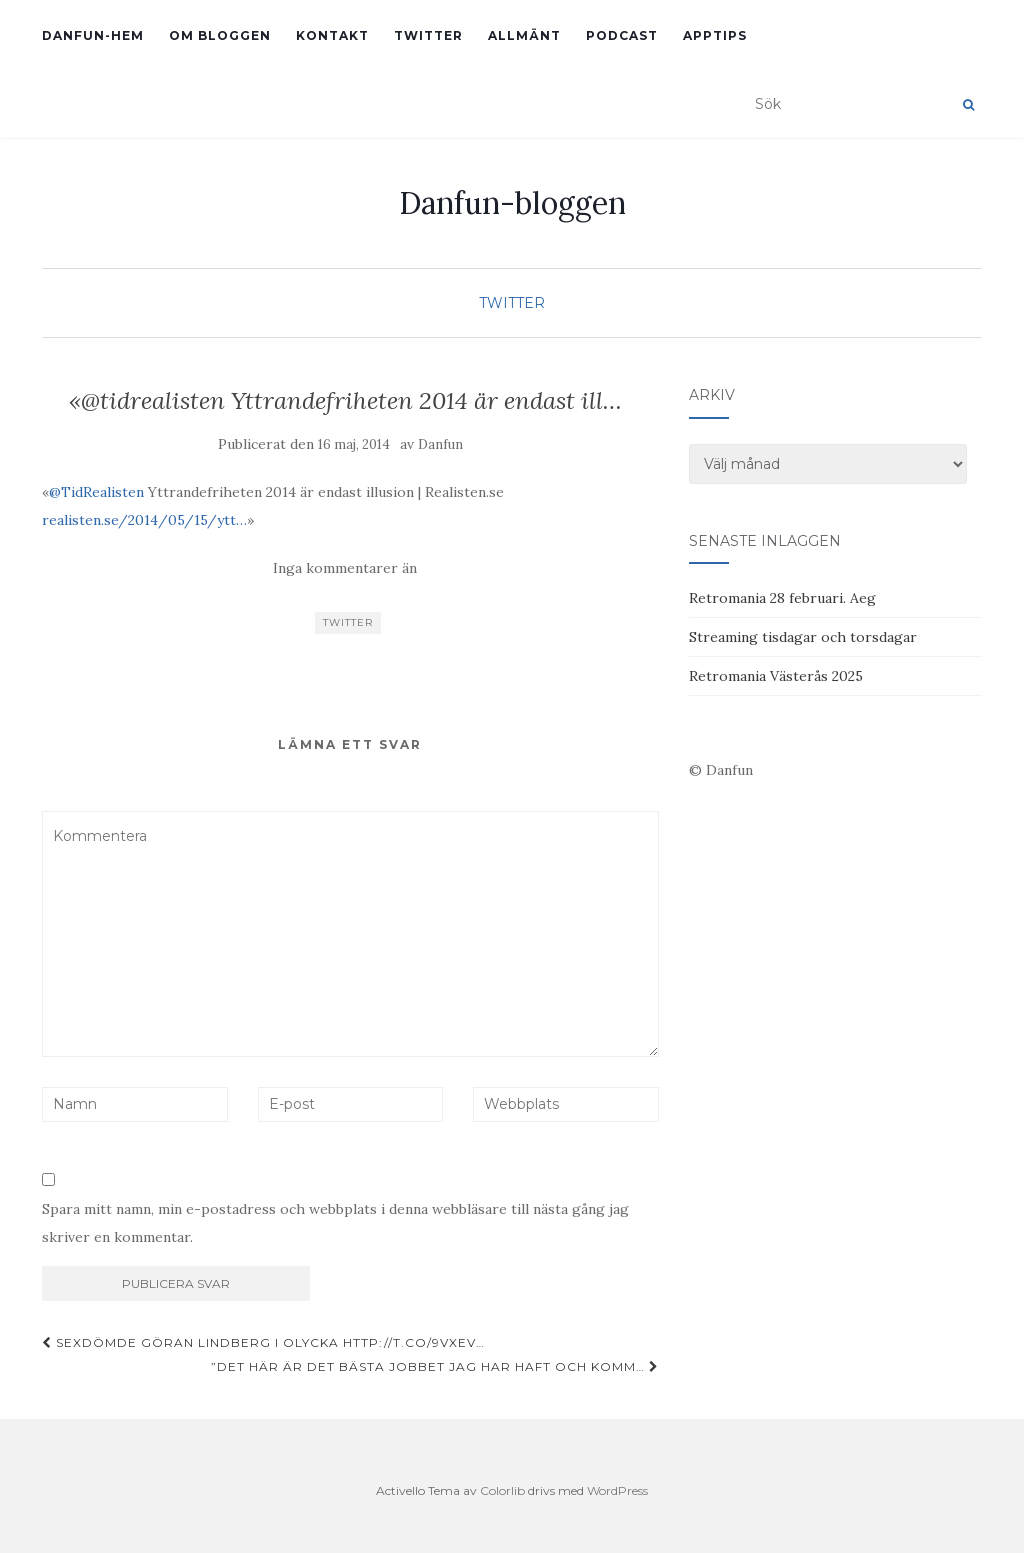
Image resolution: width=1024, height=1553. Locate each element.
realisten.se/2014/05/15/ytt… (144, 520)
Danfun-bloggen (512, 203)
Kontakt (332, 35)
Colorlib (502, 1490)
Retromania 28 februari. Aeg (782, 598)
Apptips (715, 35)
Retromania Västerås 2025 (776, 676)
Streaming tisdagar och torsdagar (803, 637)
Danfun (440, 444)
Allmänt (524, 35)
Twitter (428, 35)
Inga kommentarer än (345, 568)
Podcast (622, 35)
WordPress (617, 1490)
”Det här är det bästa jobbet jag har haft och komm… (435, 1366)
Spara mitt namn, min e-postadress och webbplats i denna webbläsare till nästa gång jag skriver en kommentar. (335, 1223)
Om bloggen (220, 35)
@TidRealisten (96, 492)
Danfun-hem (93, 35)
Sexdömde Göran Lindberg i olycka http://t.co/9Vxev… (263, 1342)
